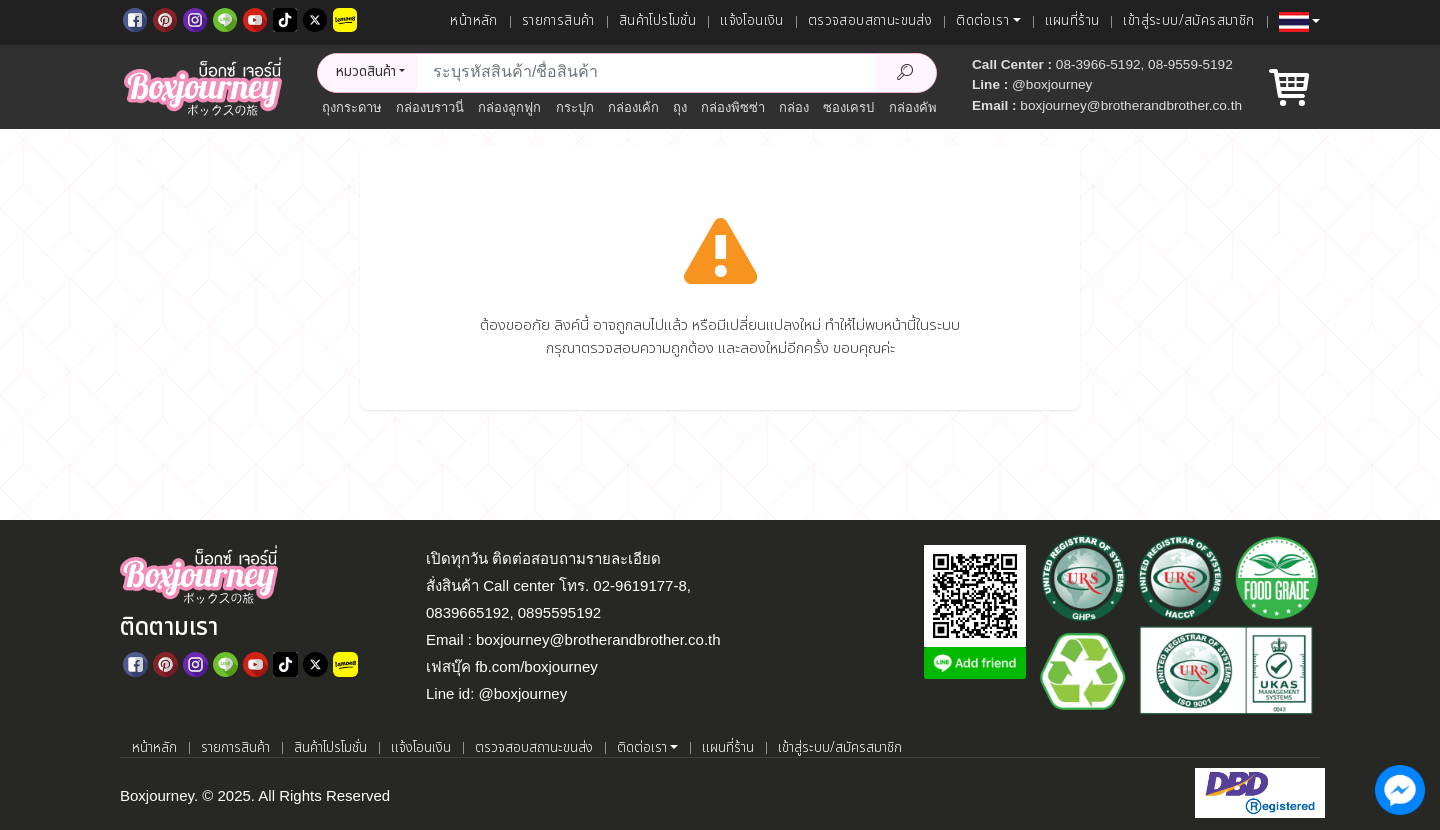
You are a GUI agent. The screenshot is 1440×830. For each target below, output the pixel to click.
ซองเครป (848, 107)
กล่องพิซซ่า (733, 107)
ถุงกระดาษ (352, 107)
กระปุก (575, 107)
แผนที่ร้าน (1072, 21)
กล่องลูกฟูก (509, 107)
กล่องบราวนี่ (430, 107)
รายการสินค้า (558, 21)
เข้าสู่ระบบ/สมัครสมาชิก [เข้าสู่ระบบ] (1188, 21)
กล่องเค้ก (633, 107)
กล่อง (794, 107)
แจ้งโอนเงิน (752, 21)
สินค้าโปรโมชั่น (657, 21)
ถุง (680, 107)
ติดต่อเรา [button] (982, 21)
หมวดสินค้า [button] (366, 72)
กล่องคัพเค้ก (923, 107)
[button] (1299, 22)
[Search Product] (906, 73)
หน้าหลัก (473, 21)
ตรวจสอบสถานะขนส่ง (870, 21)
